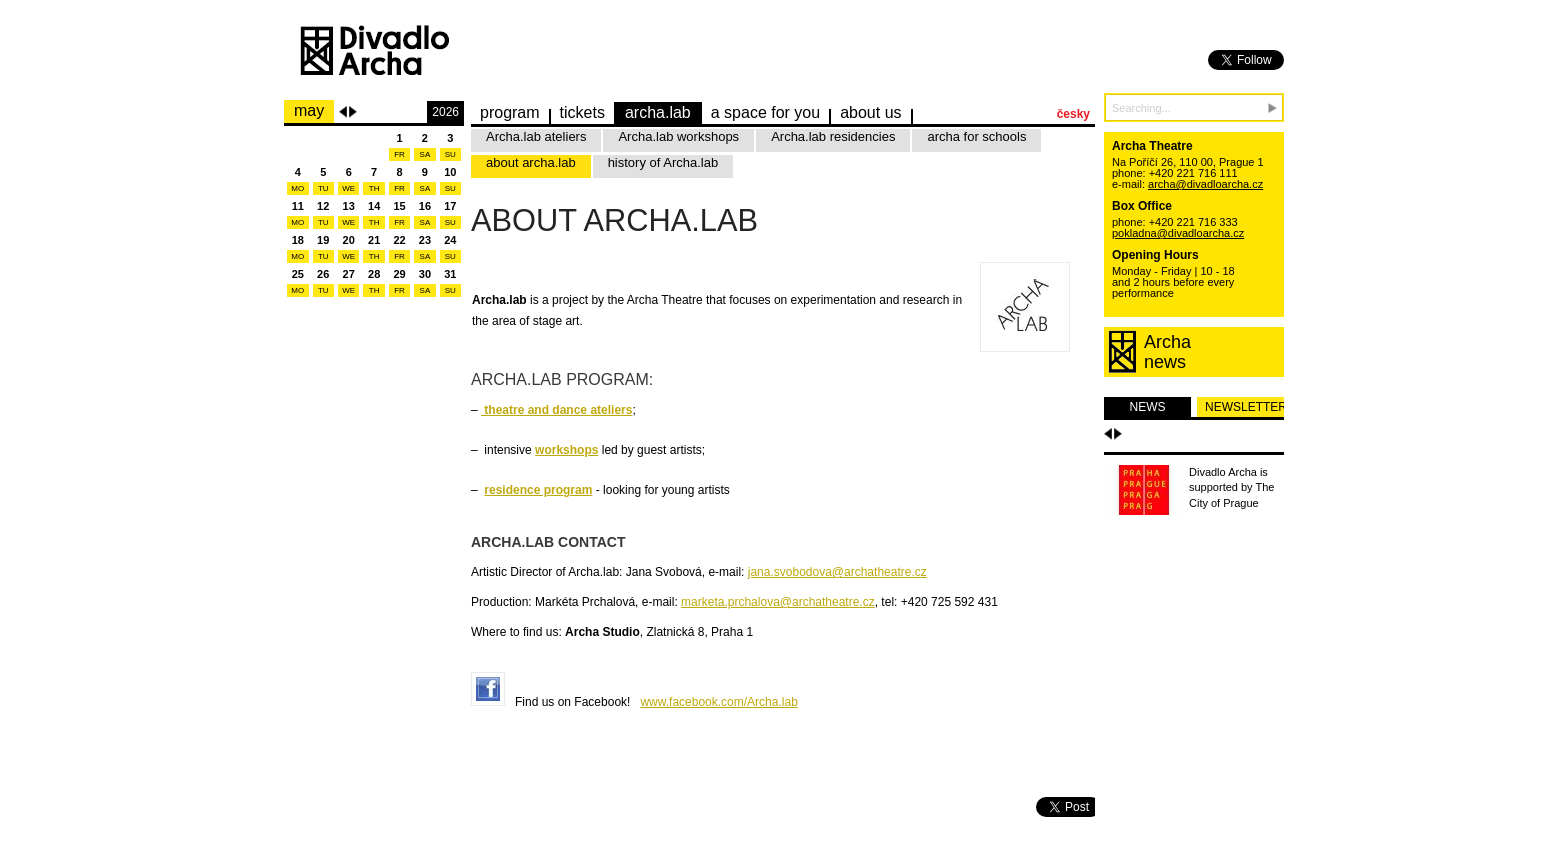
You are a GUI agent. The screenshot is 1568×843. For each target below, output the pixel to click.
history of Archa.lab (663, 162)
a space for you (765, 112)
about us (870, 112)
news (1148, 407)
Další (1118, 434)
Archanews (1167, 352)
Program (510, 112)
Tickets (582, 112)
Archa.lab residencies (833, 136)
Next (353, 112)
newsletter (1244, 407)
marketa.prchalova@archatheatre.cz (778, 602)
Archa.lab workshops (678, 136)
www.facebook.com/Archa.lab (718, 702)
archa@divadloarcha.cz (1205, 184)
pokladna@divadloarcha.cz (1178, 233)
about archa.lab (531, 162)
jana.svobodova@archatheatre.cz (837, 572)
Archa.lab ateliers (536, 136)
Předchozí (1108, 434)
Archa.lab (658, 112)
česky (1073, 114)
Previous (343, 112)
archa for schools (976, 136)
